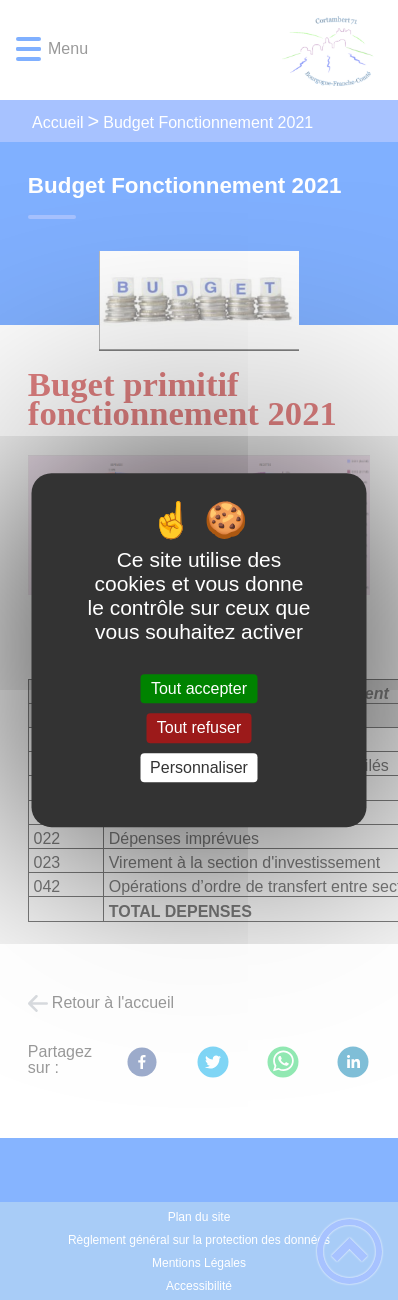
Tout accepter (199, 688)
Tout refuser (199, 728)
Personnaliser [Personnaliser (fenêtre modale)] (199, 767)
